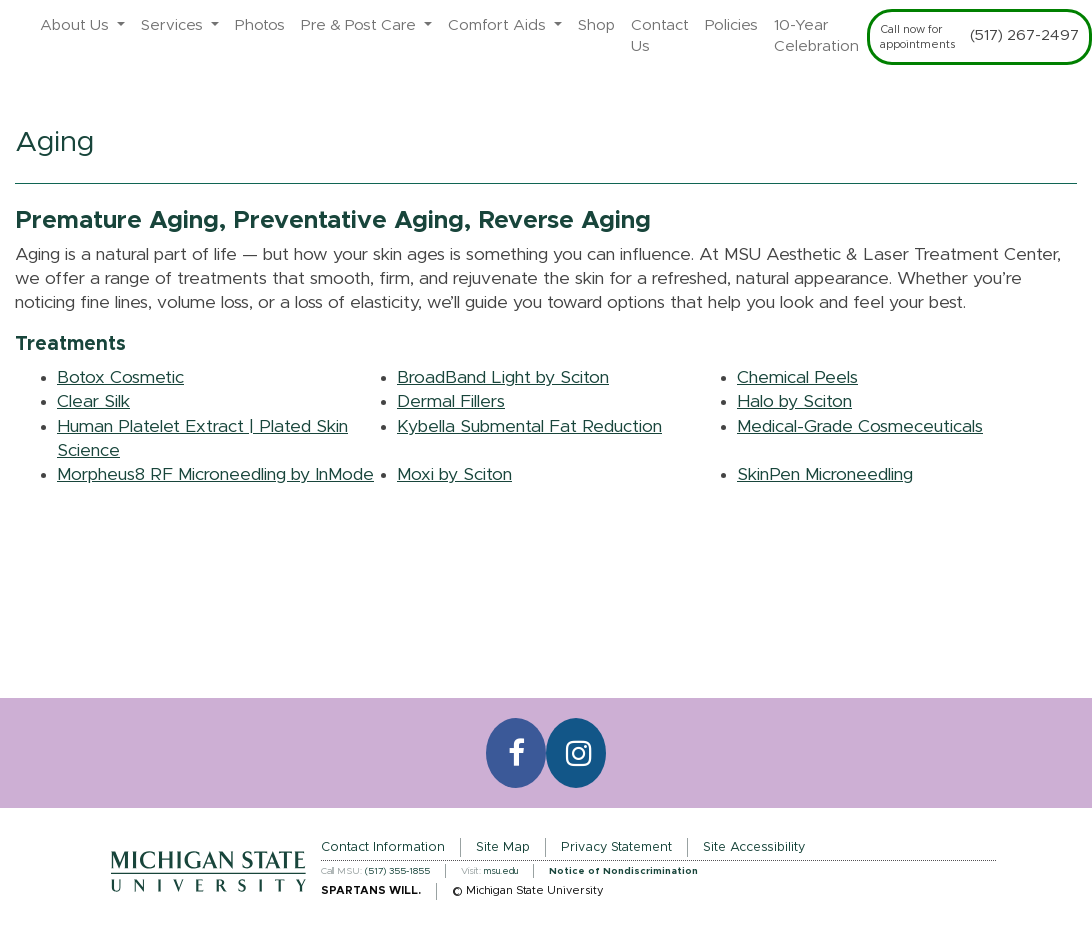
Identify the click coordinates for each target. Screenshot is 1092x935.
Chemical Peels (797, 378)
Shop (596, 25)
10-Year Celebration (816, 36)
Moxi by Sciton (454, 475)
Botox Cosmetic (120, 378)
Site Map (503, 847)
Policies (731, 25)
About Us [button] (76, 25)
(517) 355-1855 (397, 871)
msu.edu (501, 871)
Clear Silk (93, 402)
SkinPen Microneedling (825, 475)
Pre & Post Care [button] (360, 25)
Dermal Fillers (451, 402)
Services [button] (174, 25)
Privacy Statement (616, 847)
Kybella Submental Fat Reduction (529, 427)
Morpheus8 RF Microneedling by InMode (215, 475)
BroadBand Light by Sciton (503, 378)
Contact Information (383, 847)
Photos (260, 25)
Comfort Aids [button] (499, 25)
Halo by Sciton (794, 402)
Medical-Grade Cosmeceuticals (860, 427)
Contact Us (660, 36)
